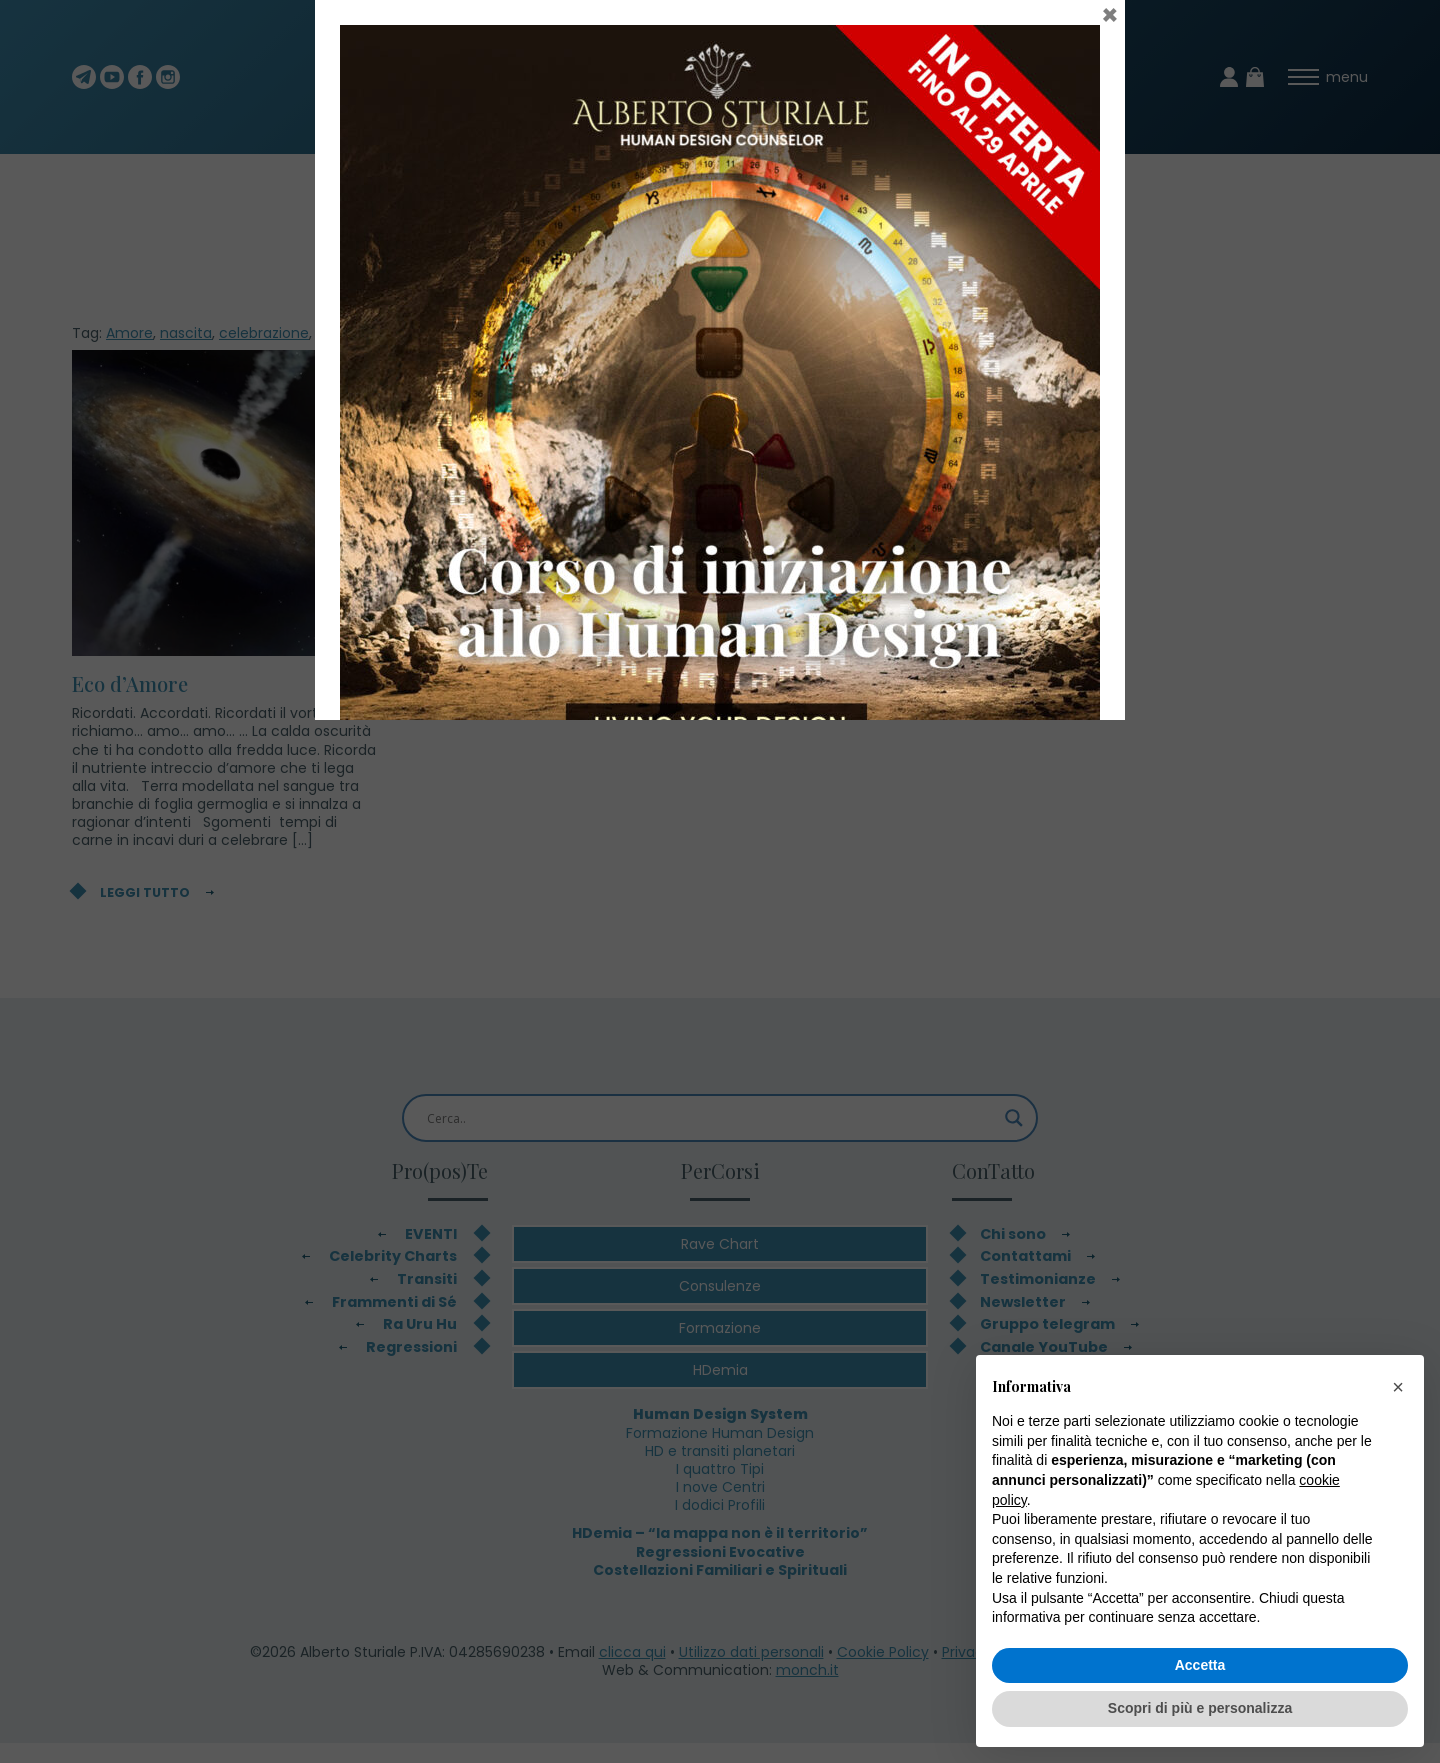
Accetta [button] (1200, 1665)
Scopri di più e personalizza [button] (1200, 1708)
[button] (1398, 1387)
